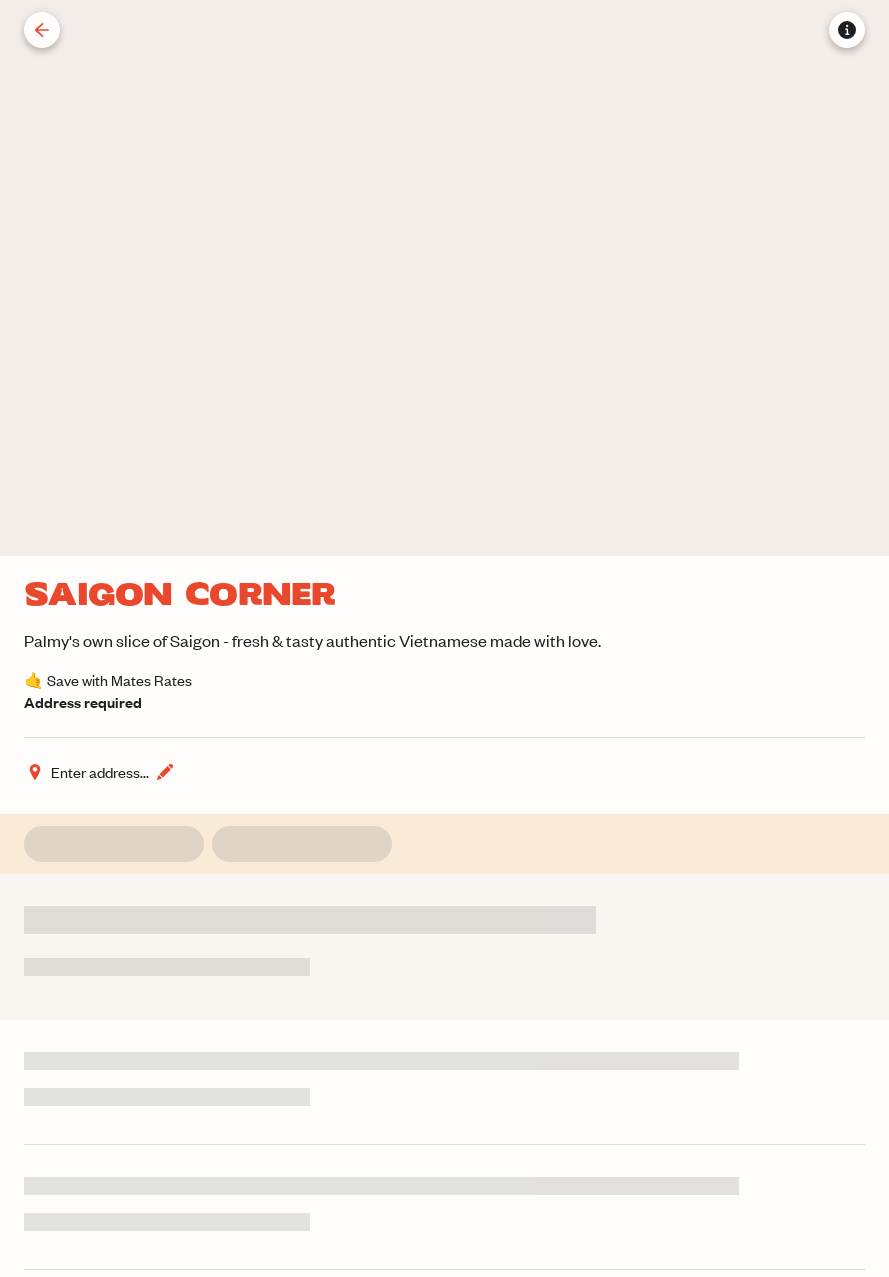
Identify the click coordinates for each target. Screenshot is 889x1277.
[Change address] (100, 772)
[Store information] (847, 30)
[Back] (42, 30)
